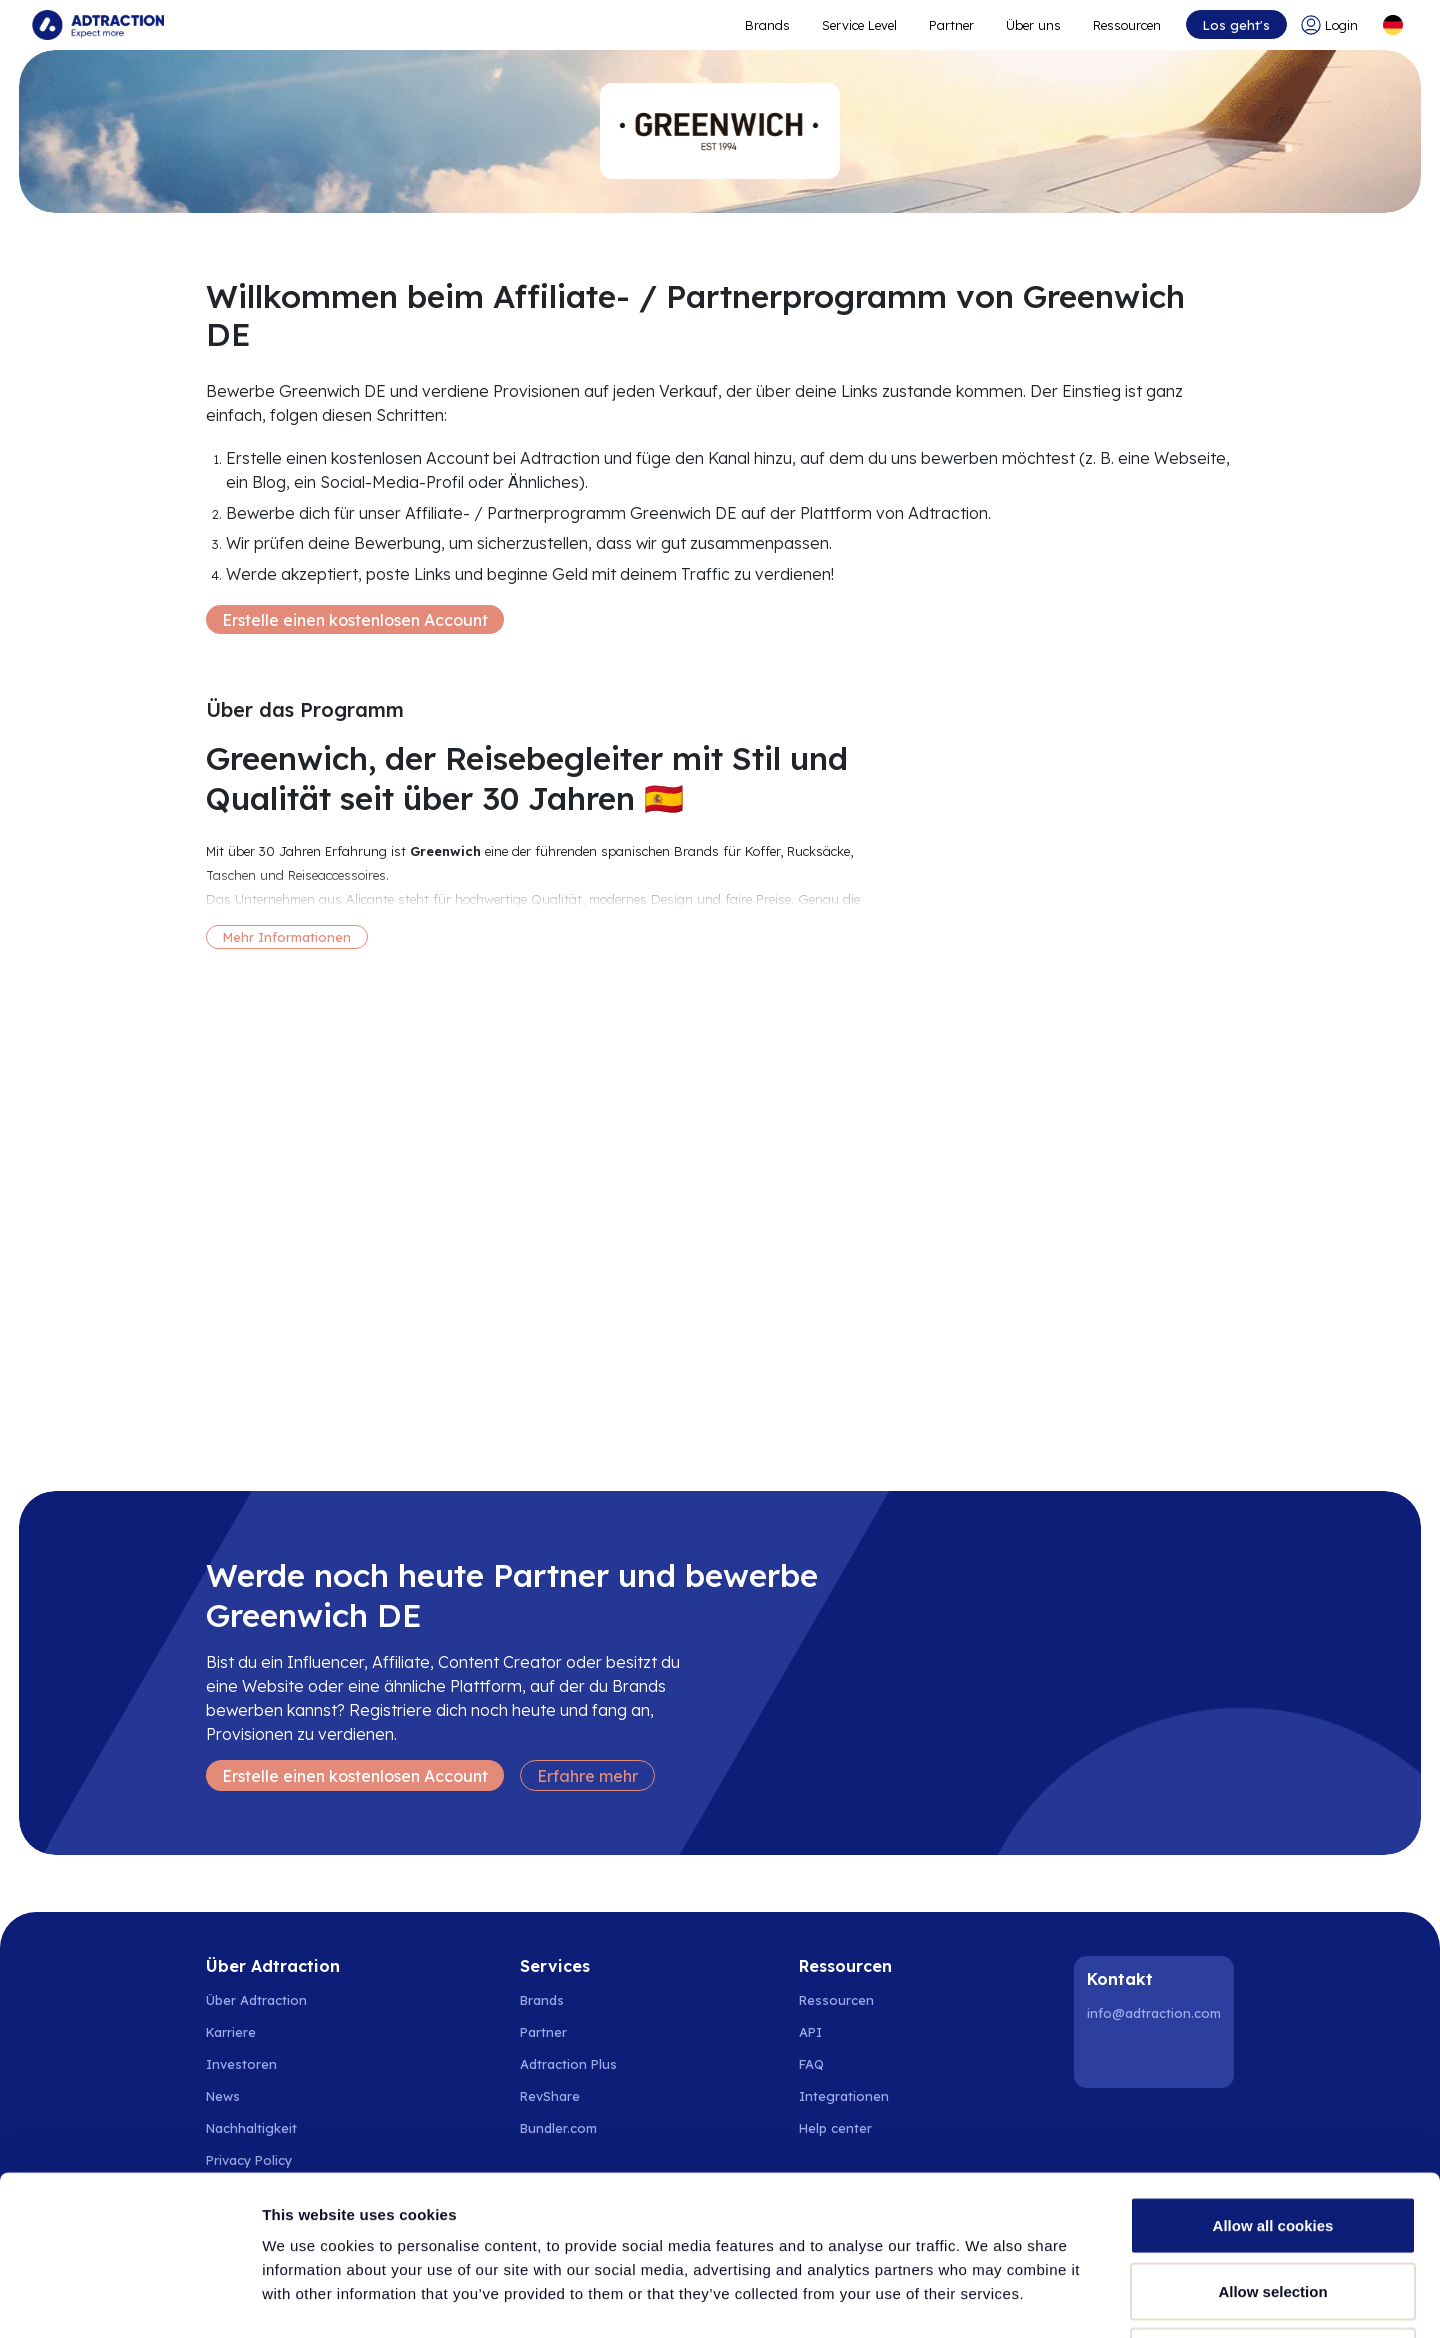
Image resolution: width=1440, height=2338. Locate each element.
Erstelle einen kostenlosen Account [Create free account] (355, 620)
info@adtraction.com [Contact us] (1154, 2013)
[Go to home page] (98, 25)
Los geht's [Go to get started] (1236, 25)
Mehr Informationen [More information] (287, 937)
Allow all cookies (1273, 2075)
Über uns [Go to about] (1033, 25)
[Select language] (1393, 25)
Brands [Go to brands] (542, 2000)
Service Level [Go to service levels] (859, 25)
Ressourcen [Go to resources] (1127, 25)
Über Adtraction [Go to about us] (256, 2000)
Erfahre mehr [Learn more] (587, 1776)
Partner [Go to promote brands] (951, 25)
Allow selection (1272, 2141)
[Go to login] (1333, 25)
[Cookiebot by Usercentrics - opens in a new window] (129, 2299)
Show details (1049, 2298)
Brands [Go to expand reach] (767, 25)
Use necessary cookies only (1273, 2206)
